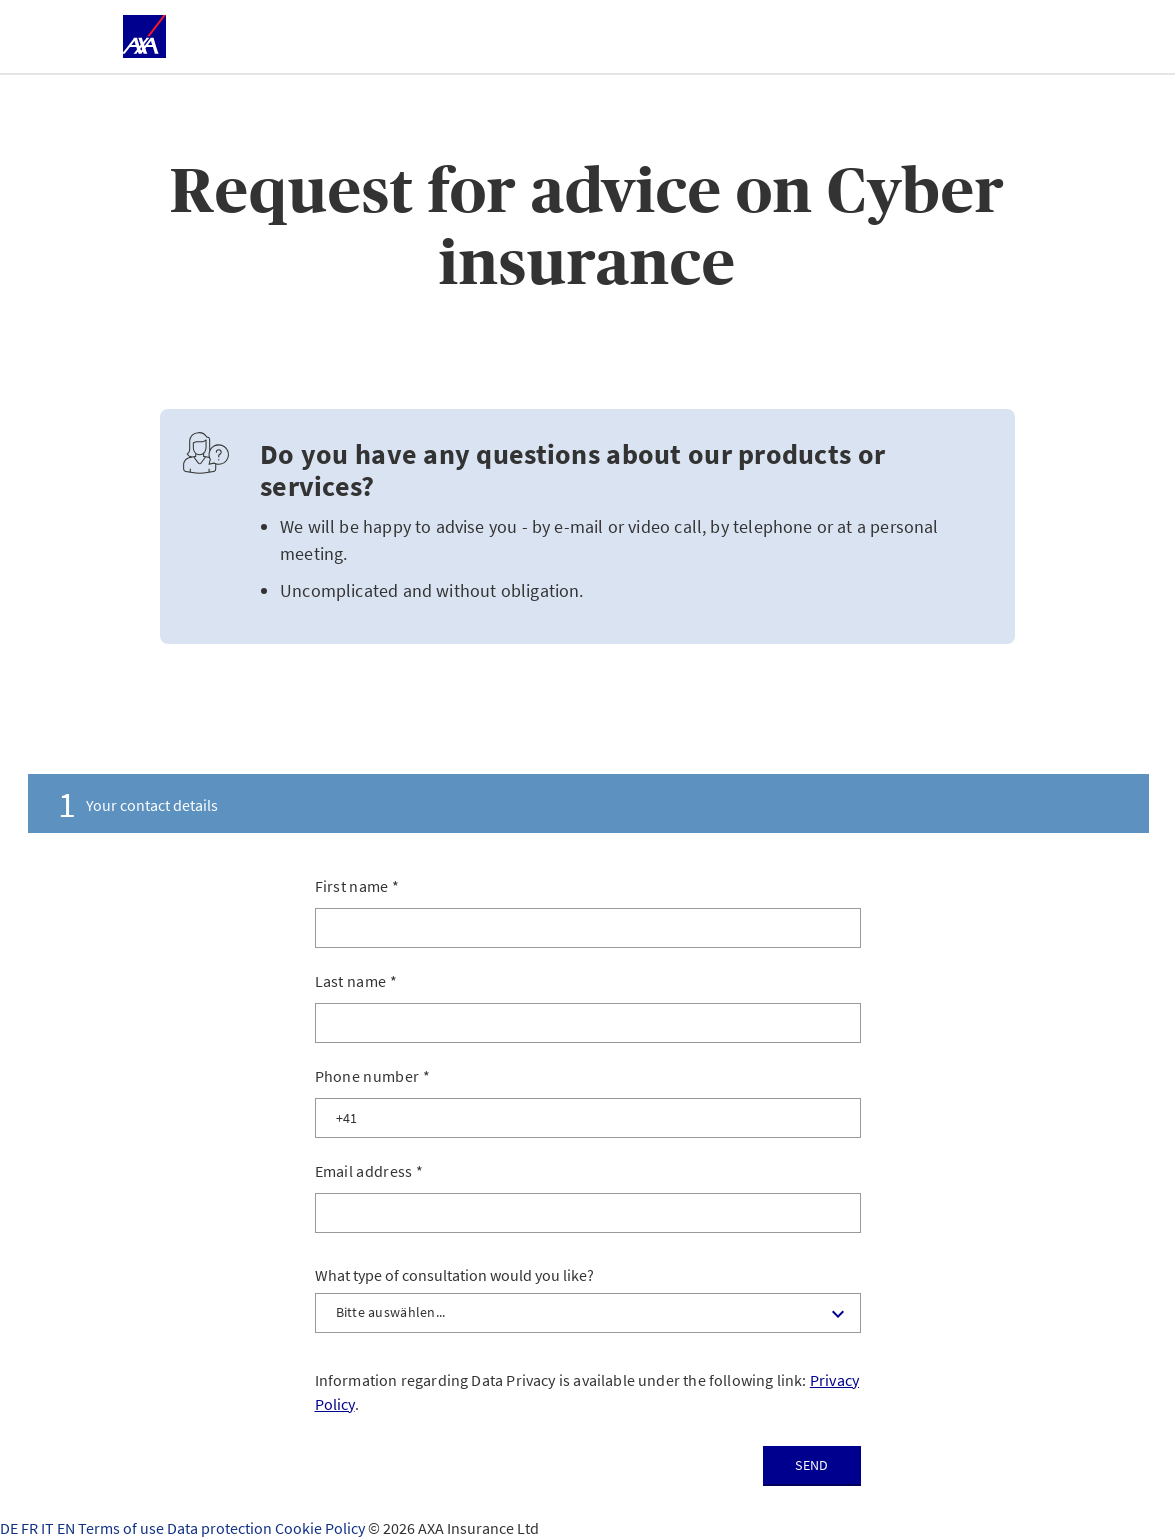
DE (10, 1528)
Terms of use (122, 1528)
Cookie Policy (321, 1528)
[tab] (588, 803)
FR (31, 1528)
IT (49, 1528)
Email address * (369, 1171)
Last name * (356, 981)
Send (811, 1465)
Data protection (221, 1528)
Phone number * (373, 1076)
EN (67, 1528)
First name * (357, 886)
